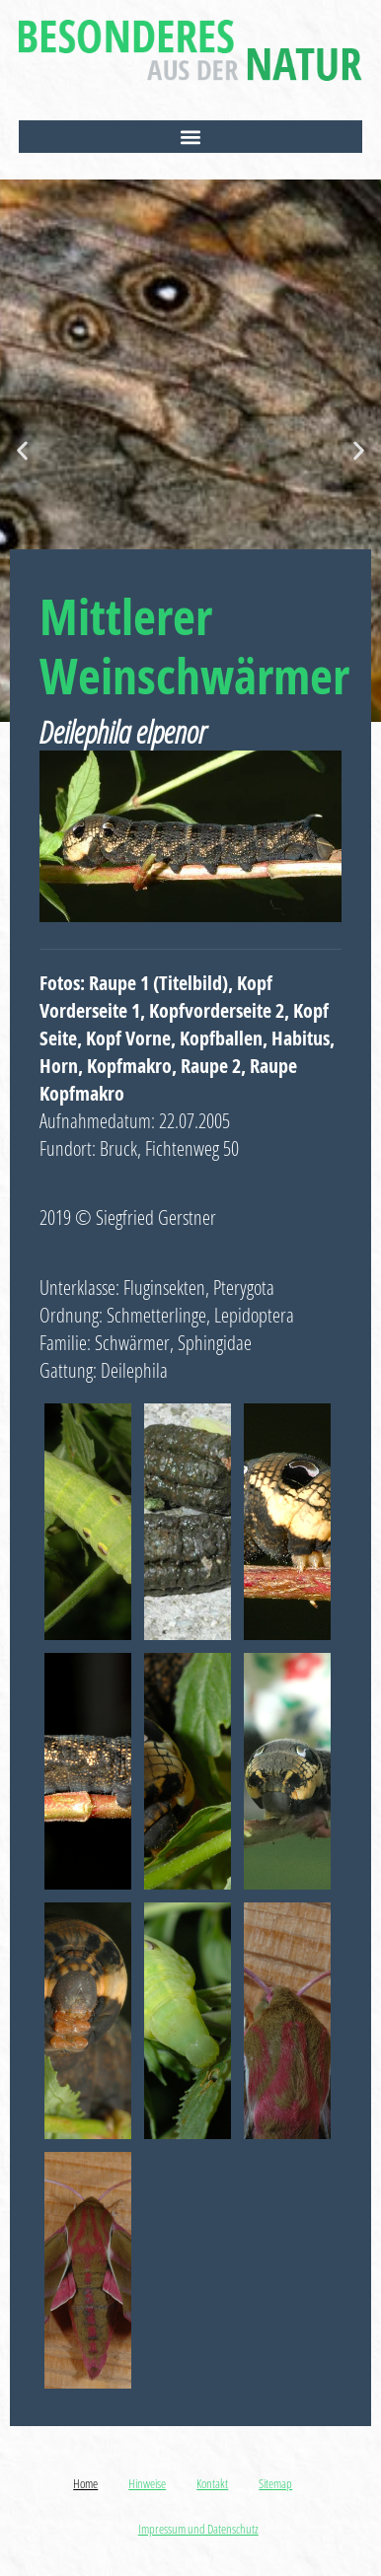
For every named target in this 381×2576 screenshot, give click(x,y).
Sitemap (275, 2483)
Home (85, 2483)
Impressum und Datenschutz (198, 2529)
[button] (190, 136)
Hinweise (147, 2483)
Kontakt (212, 2483)
